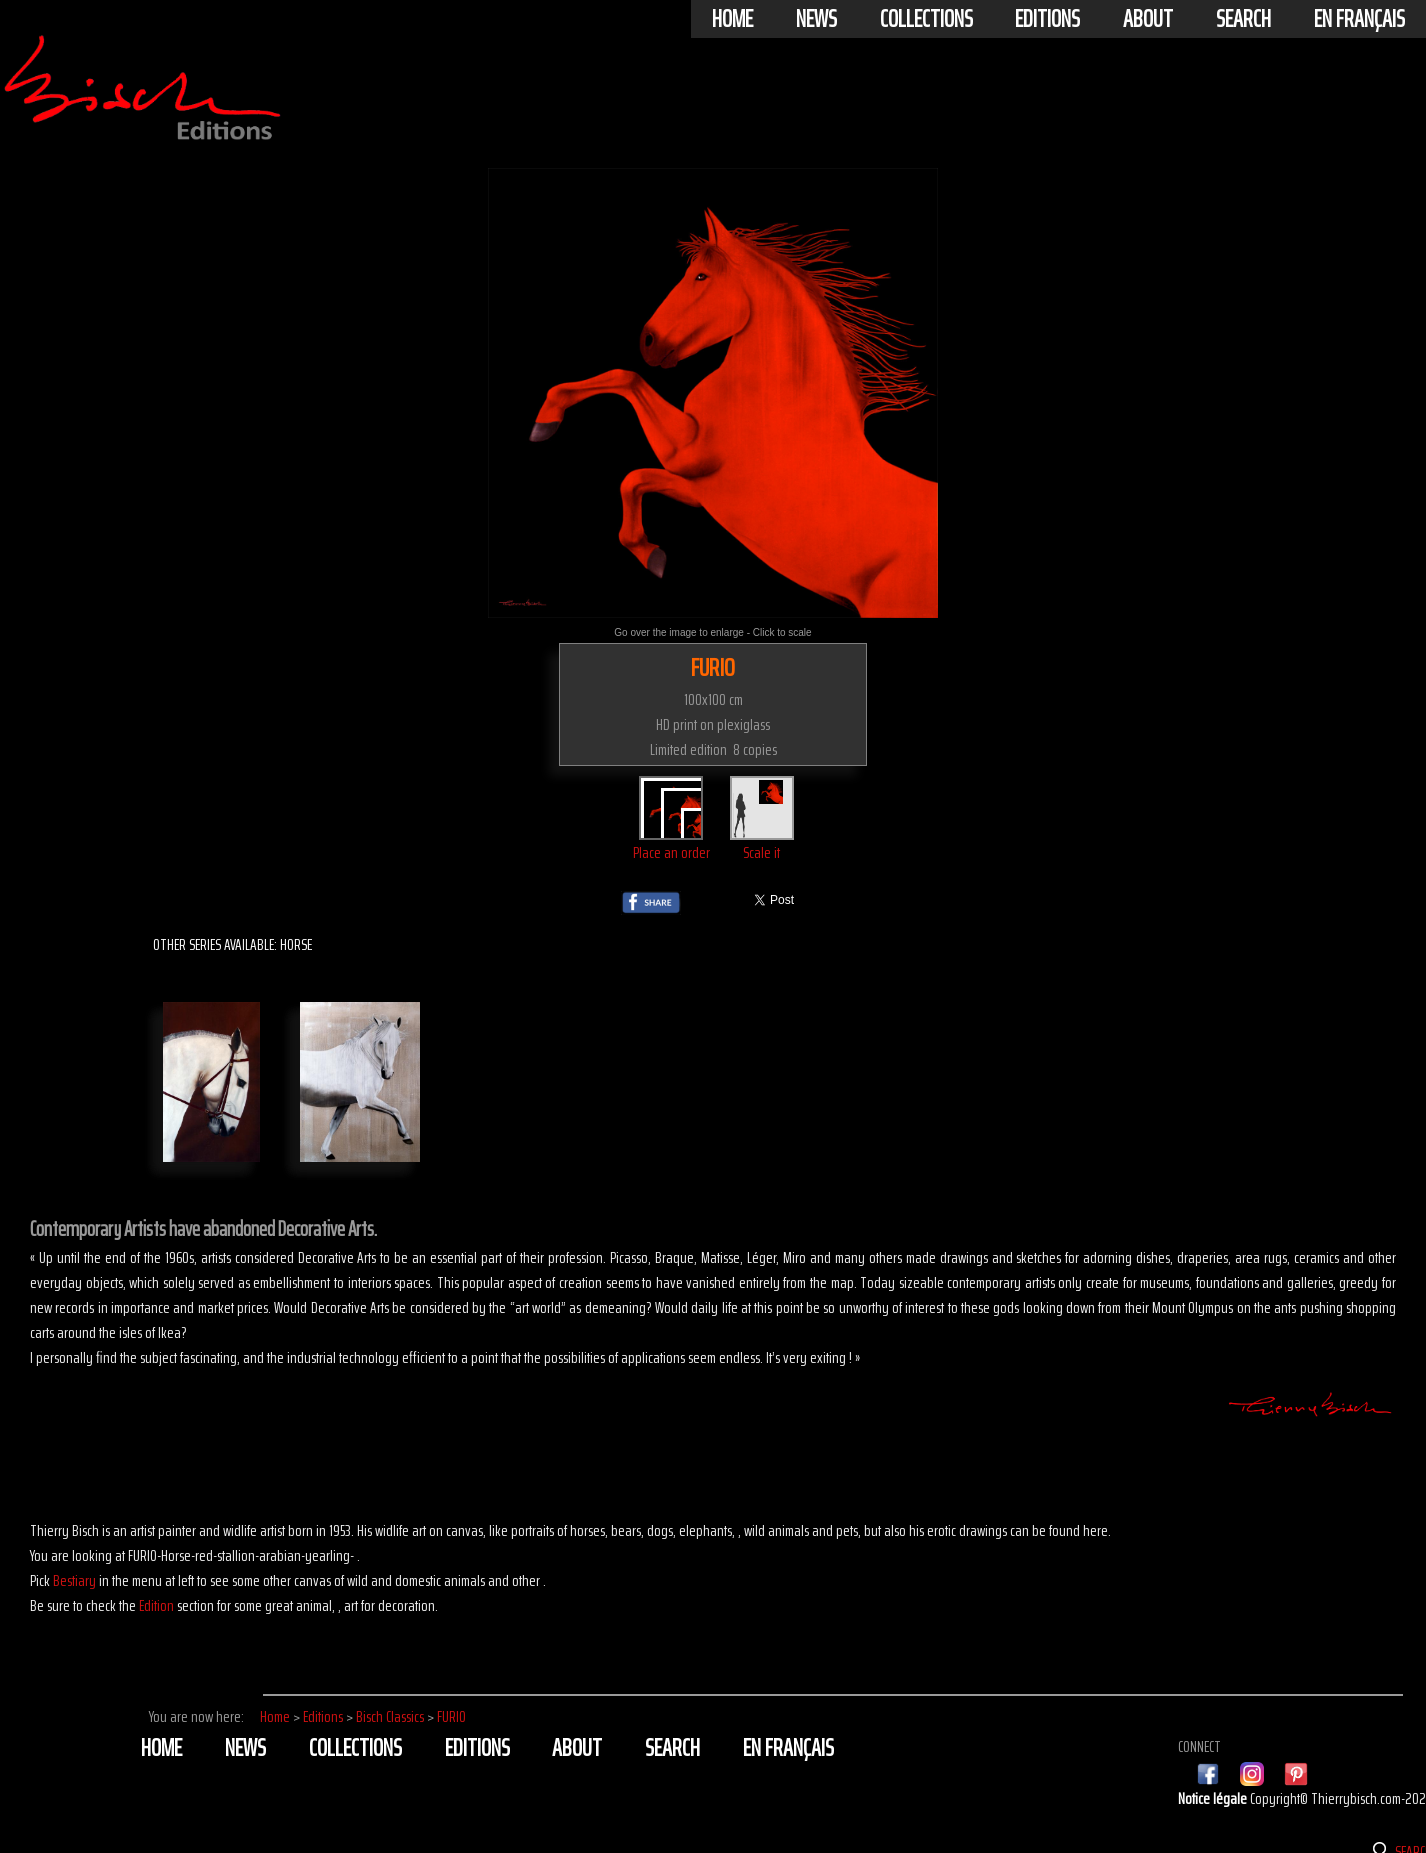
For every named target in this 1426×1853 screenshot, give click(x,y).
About (1148, 19)
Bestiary (74, 1580)
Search (1243, 19)
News (816, 19)
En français (1359, 19)
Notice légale (1214, 1798)
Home (732, 19)
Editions (1047, 19)
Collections (926, 19)
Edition (156, 1605)
